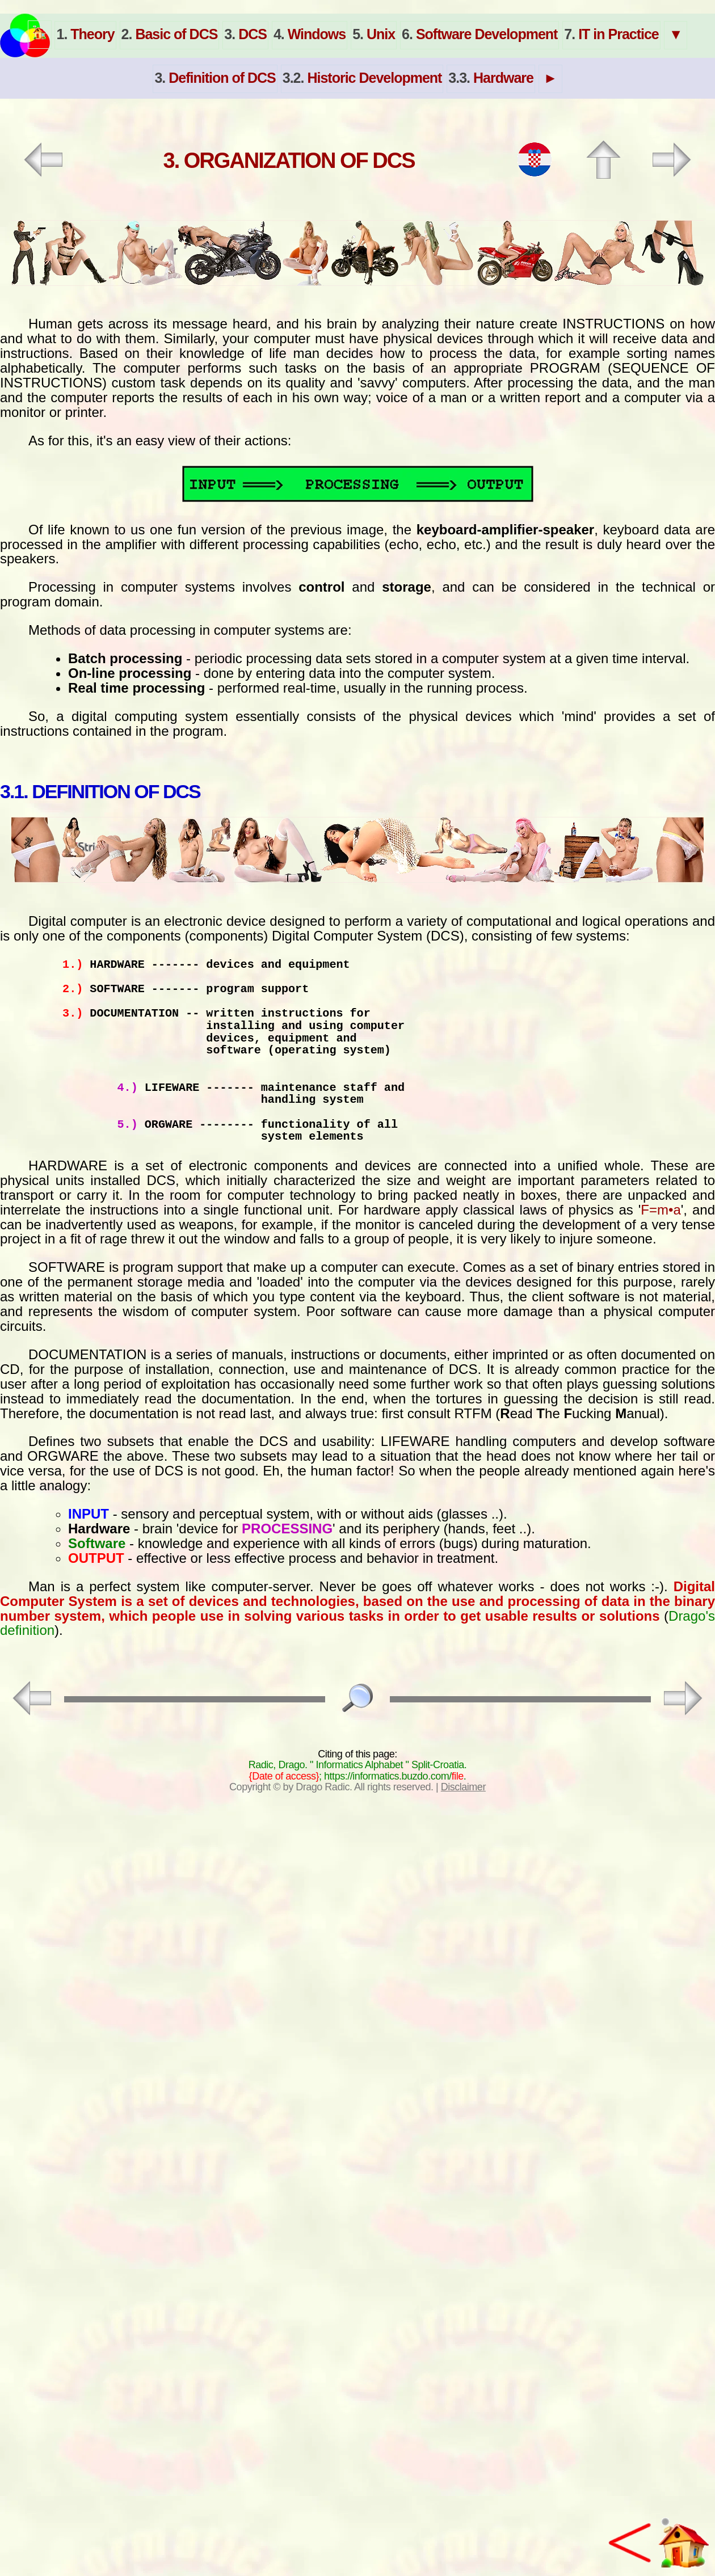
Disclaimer (463, 1787)
